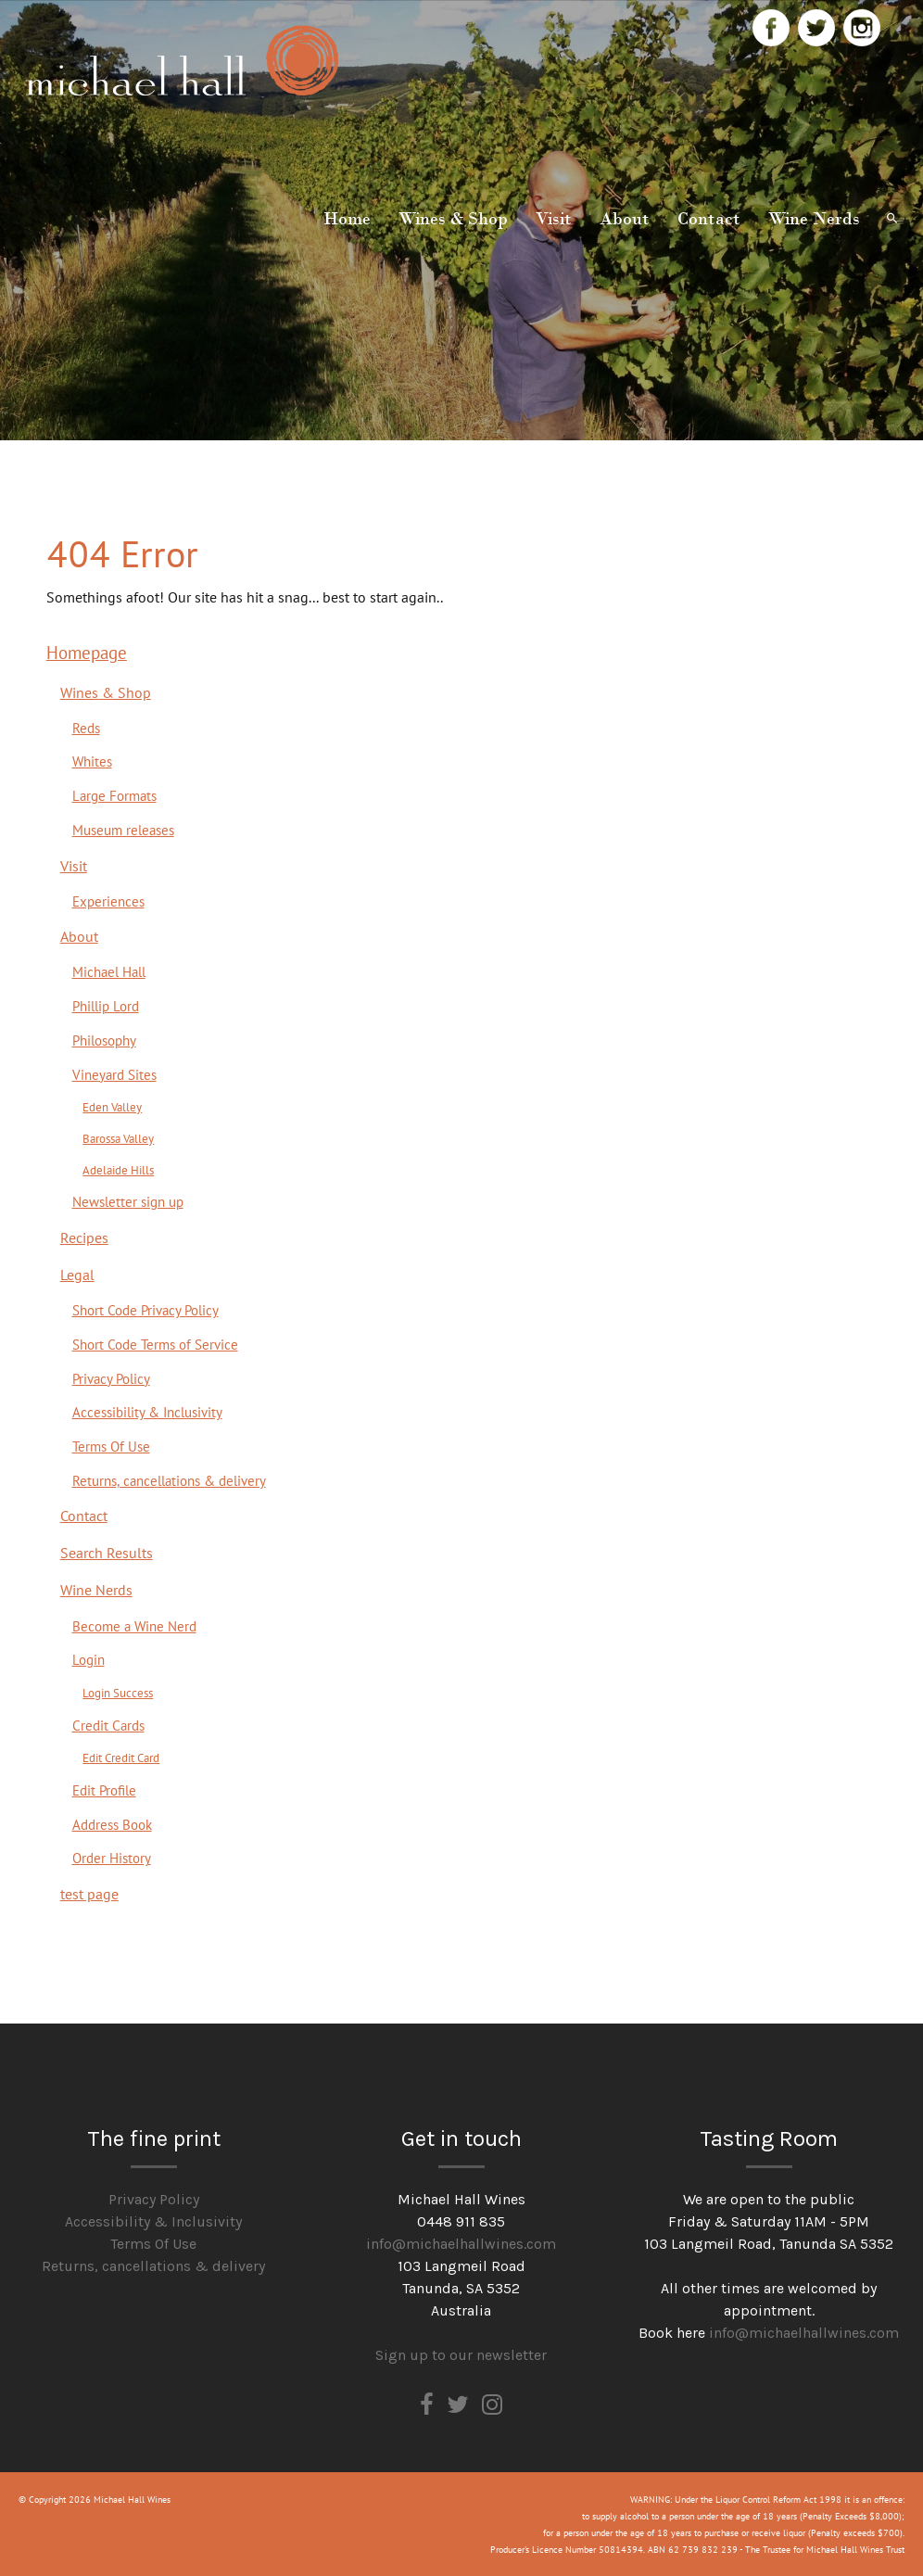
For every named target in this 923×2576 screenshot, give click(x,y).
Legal (77, 1274)
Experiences (108, 901)
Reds (86, 727)
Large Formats (114, 795)
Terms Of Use (111, 1446)
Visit (554, 219)
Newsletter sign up (127, 1201)
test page (89, 1893)
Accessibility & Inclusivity (147, 1411)
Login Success (117, 1692)
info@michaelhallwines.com (461, 2243)
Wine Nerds (814, 219)
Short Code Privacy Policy (145, 1310)
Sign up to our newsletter (461, 2355)
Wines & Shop (453, 219)
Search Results (106, 1552)
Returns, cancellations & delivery (169, 1480)
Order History (111, 1857)
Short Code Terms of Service (155, 1344)
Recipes (84, 1237)
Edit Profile (104, 1790)
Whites (92, 761)
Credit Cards (108, 1725)
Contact (708, 219)
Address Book (112, 1824)
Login (88, 1659)
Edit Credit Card (120, 1757)
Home (347, 219)
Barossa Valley (118, 1138)
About (625, 219)
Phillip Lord (105, 1005)
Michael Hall (108, 971)
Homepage (86, 652)
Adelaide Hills (118, 1169)
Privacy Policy (111, 1378)
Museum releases (123, 829)
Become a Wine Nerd (134, 1626)
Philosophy (104, 1040)
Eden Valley (112, 1106)
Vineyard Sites (114, 1074)
